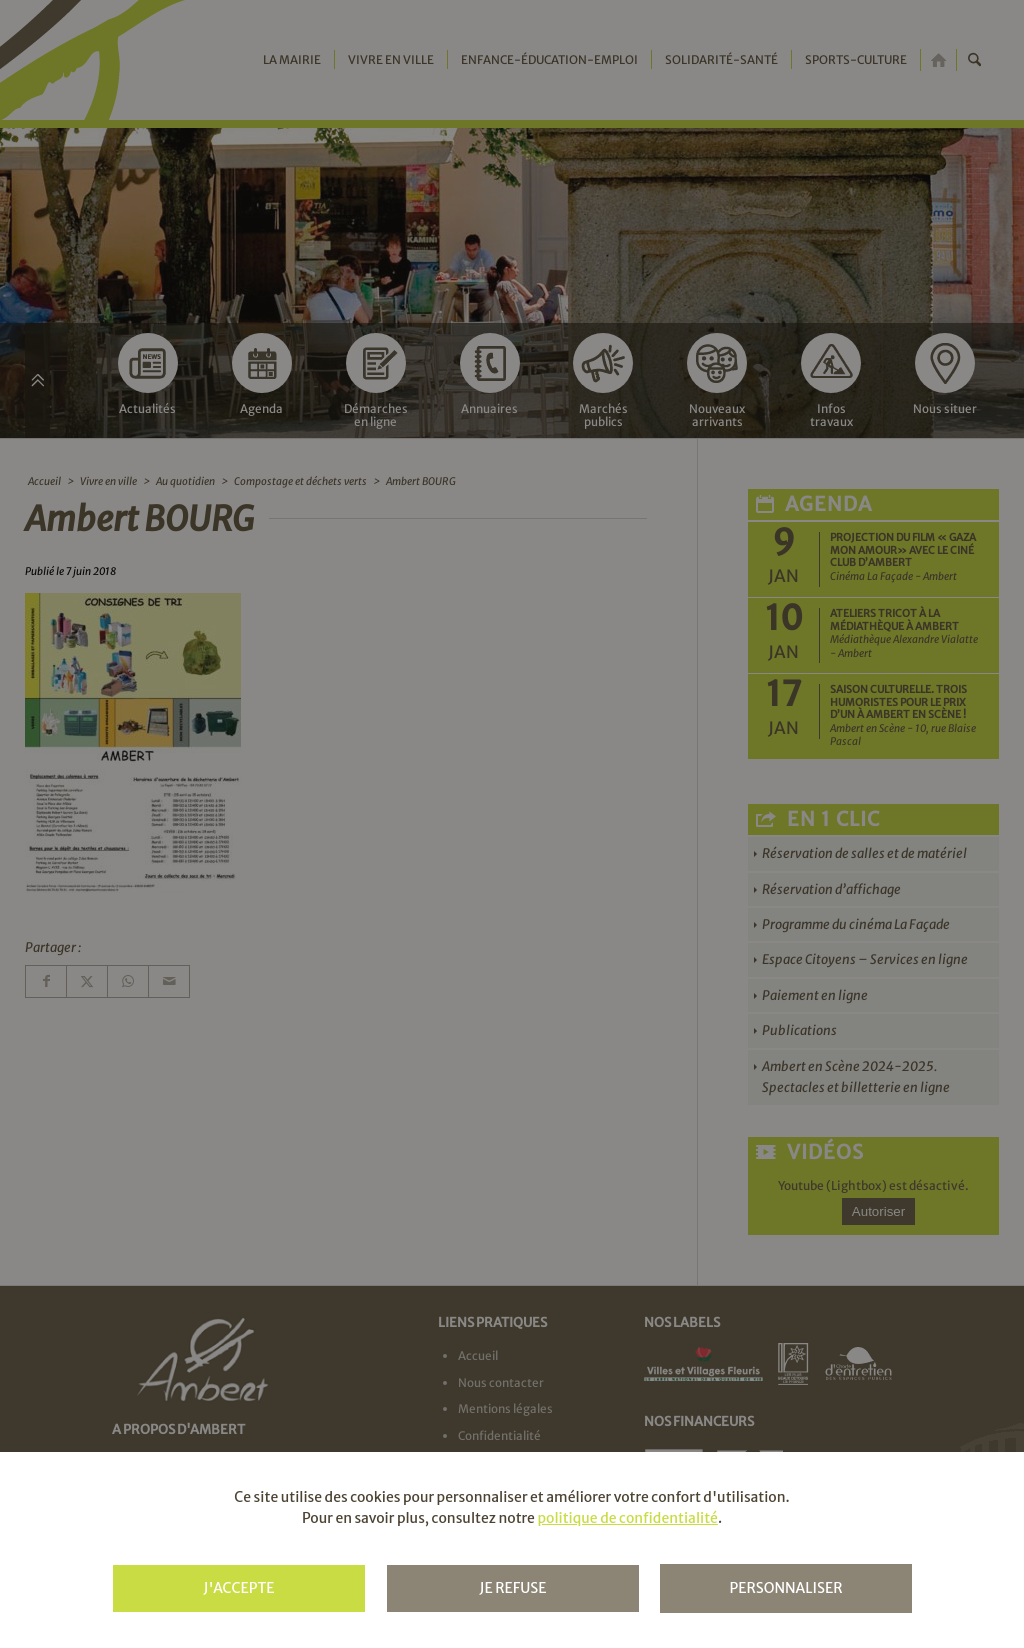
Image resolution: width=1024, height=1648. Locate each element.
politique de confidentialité (627, 1518)
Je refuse (512, 1588)
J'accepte (238, 1588)
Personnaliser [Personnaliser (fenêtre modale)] (785, 1588)
